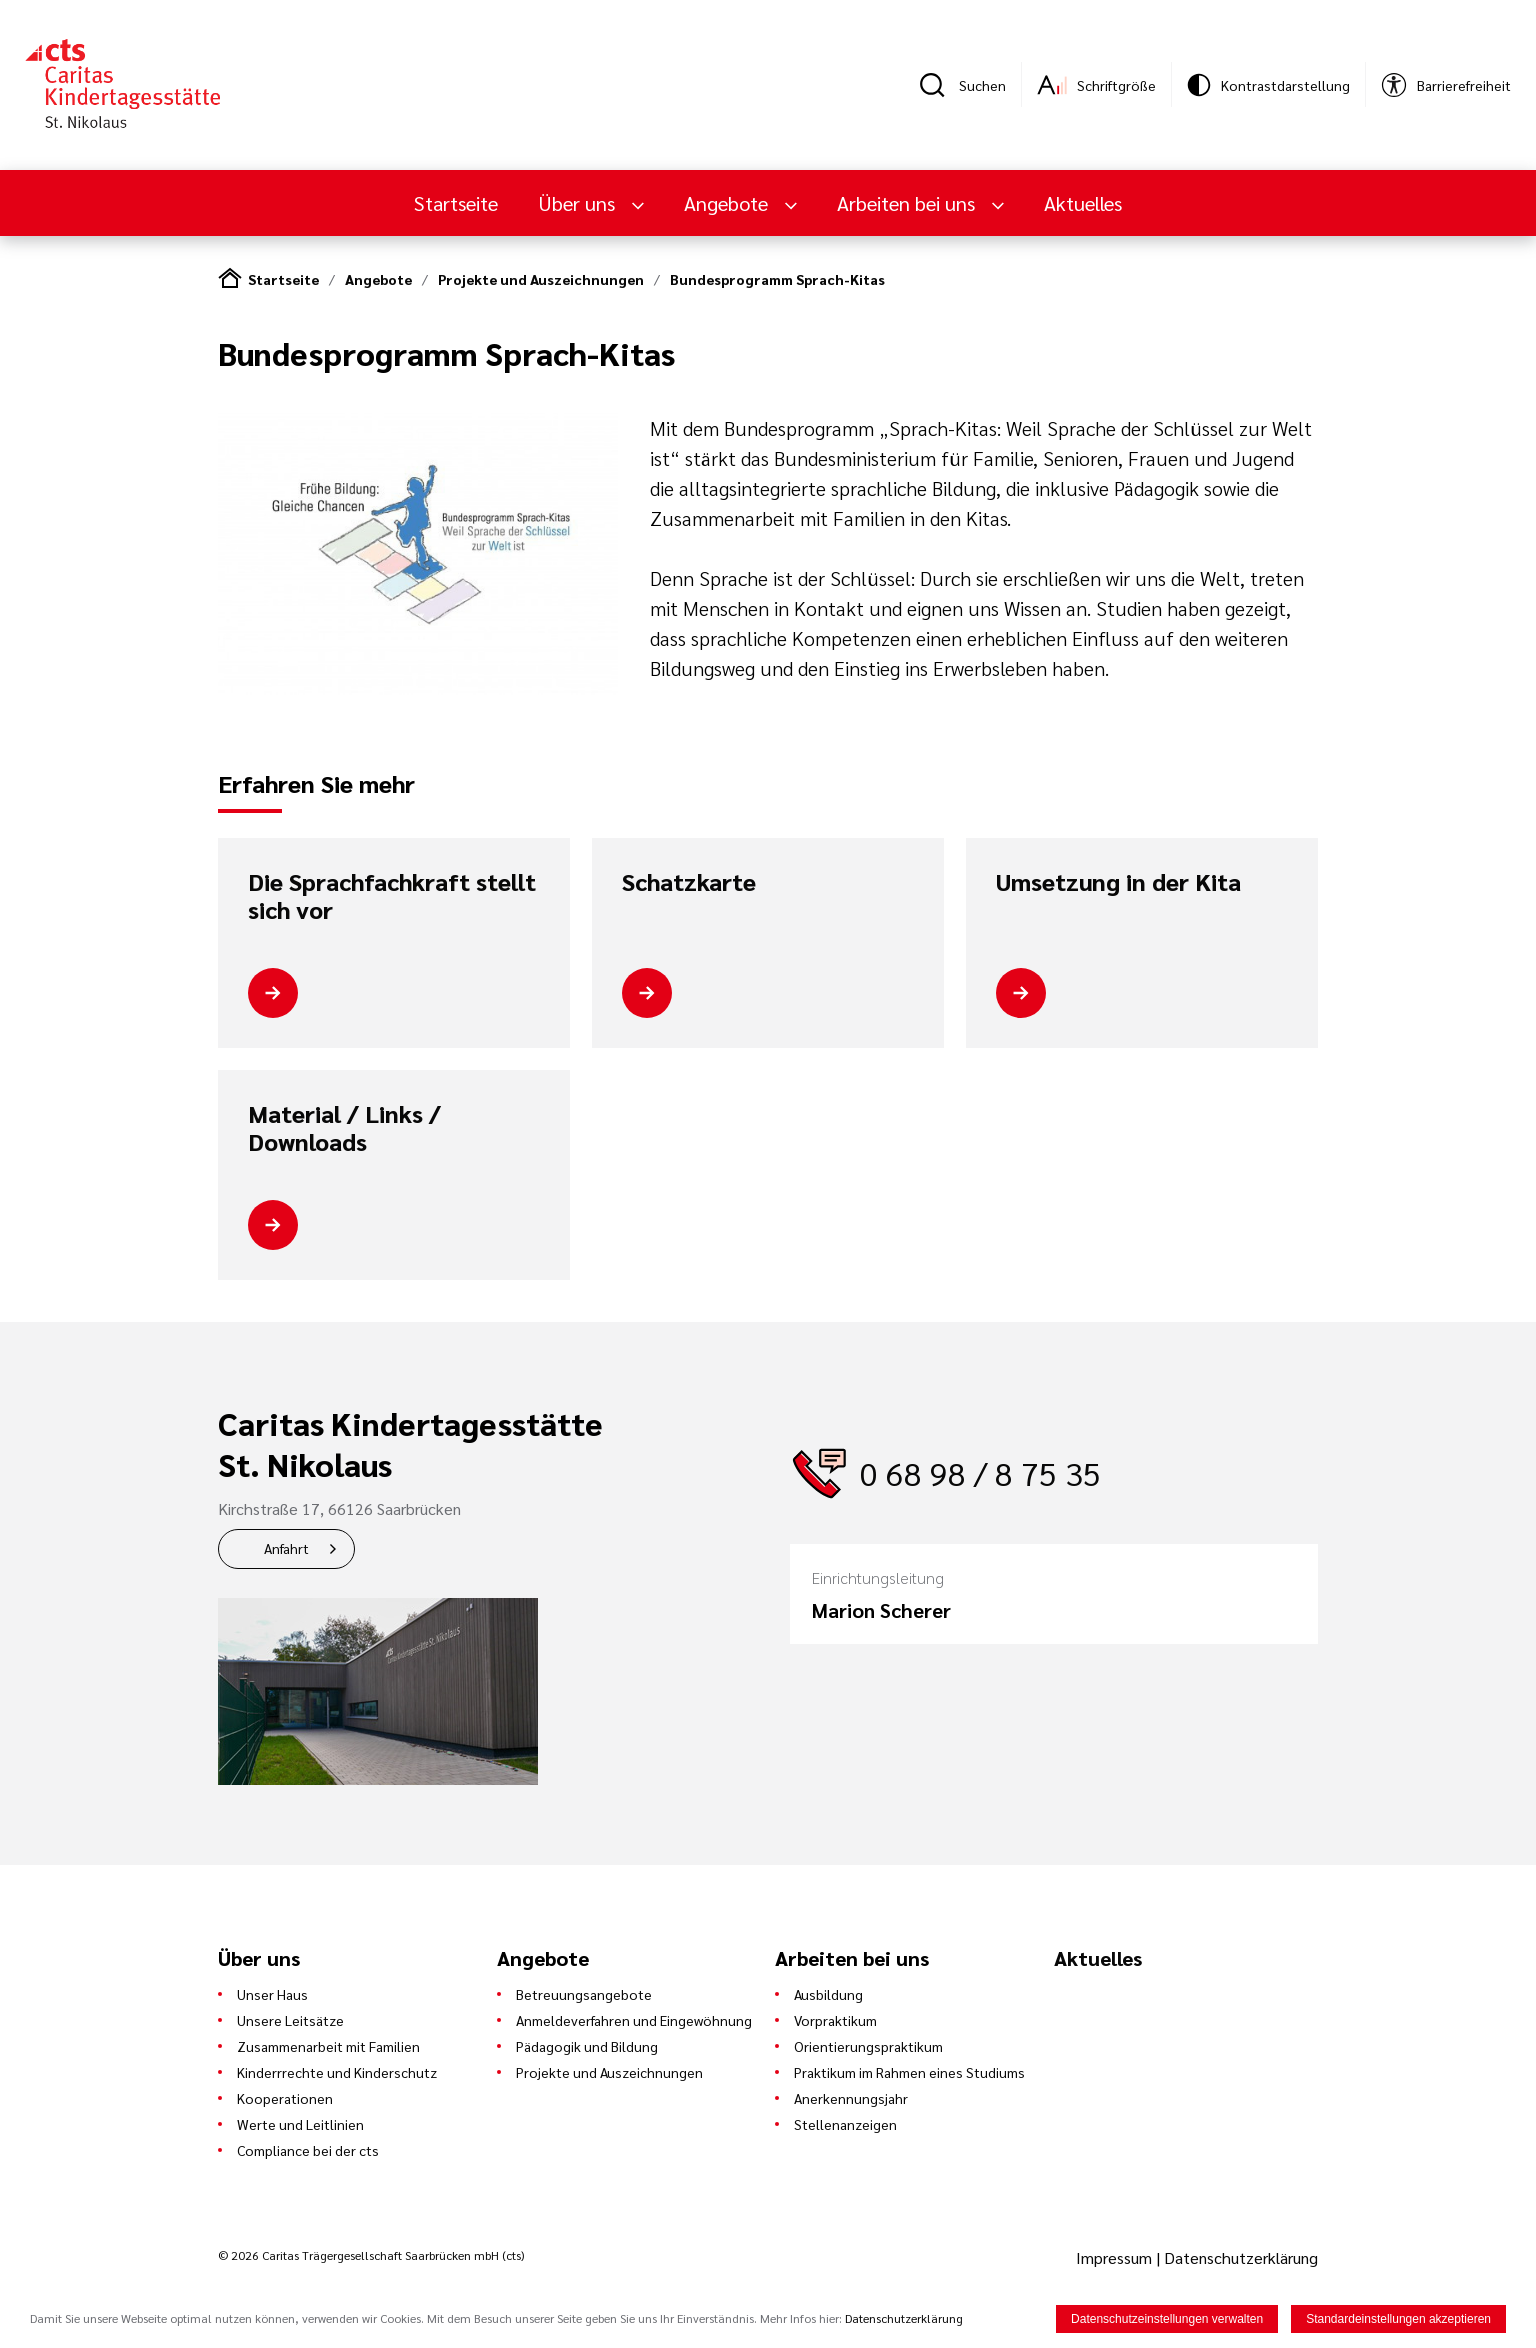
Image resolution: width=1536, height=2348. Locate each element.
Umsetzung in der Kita (1118, 882)
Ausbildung (828, 1994)
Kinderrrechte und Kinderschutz (337, 2072)
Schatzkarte (689, 882)
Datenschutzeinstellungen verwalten (1167, 2320)
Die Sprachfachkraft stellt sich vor (392, 895)
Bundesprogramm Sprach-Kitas (777, 279)
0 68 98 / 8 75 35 (980, 1472)
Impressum (1116, 2257)
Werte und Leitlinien (300, 2124)
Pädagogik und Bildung (587, 2046)
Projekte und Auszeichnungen (541, 279)
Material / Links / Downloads (344, 1127)
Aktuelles (1083, 203)
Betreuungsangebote (584, 1994)
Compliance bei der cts (308, 2150)
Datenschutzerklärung (1241, 2257)
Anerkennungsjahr (851, 2098)
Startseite (456, 203)
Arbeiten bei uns (908, 203)
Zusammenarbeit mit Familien (328, 2046)
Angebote (728, 203)
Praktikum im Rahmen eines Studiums (909, 2072)
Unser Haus (272, 1994)
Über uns (579, 203)
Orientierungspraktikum (868, 2046)
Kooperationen (285, 2098)
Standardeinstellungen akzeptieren (1398, 2320)
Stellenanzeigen (845, 2124)
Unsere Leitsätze (290, 2020)
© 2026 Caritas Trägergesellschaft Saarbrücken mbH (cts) (371, 2255)
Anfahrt (286, 1548)
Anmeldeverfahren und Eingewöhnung (634, 2020)
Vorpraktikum (835, 2020)
